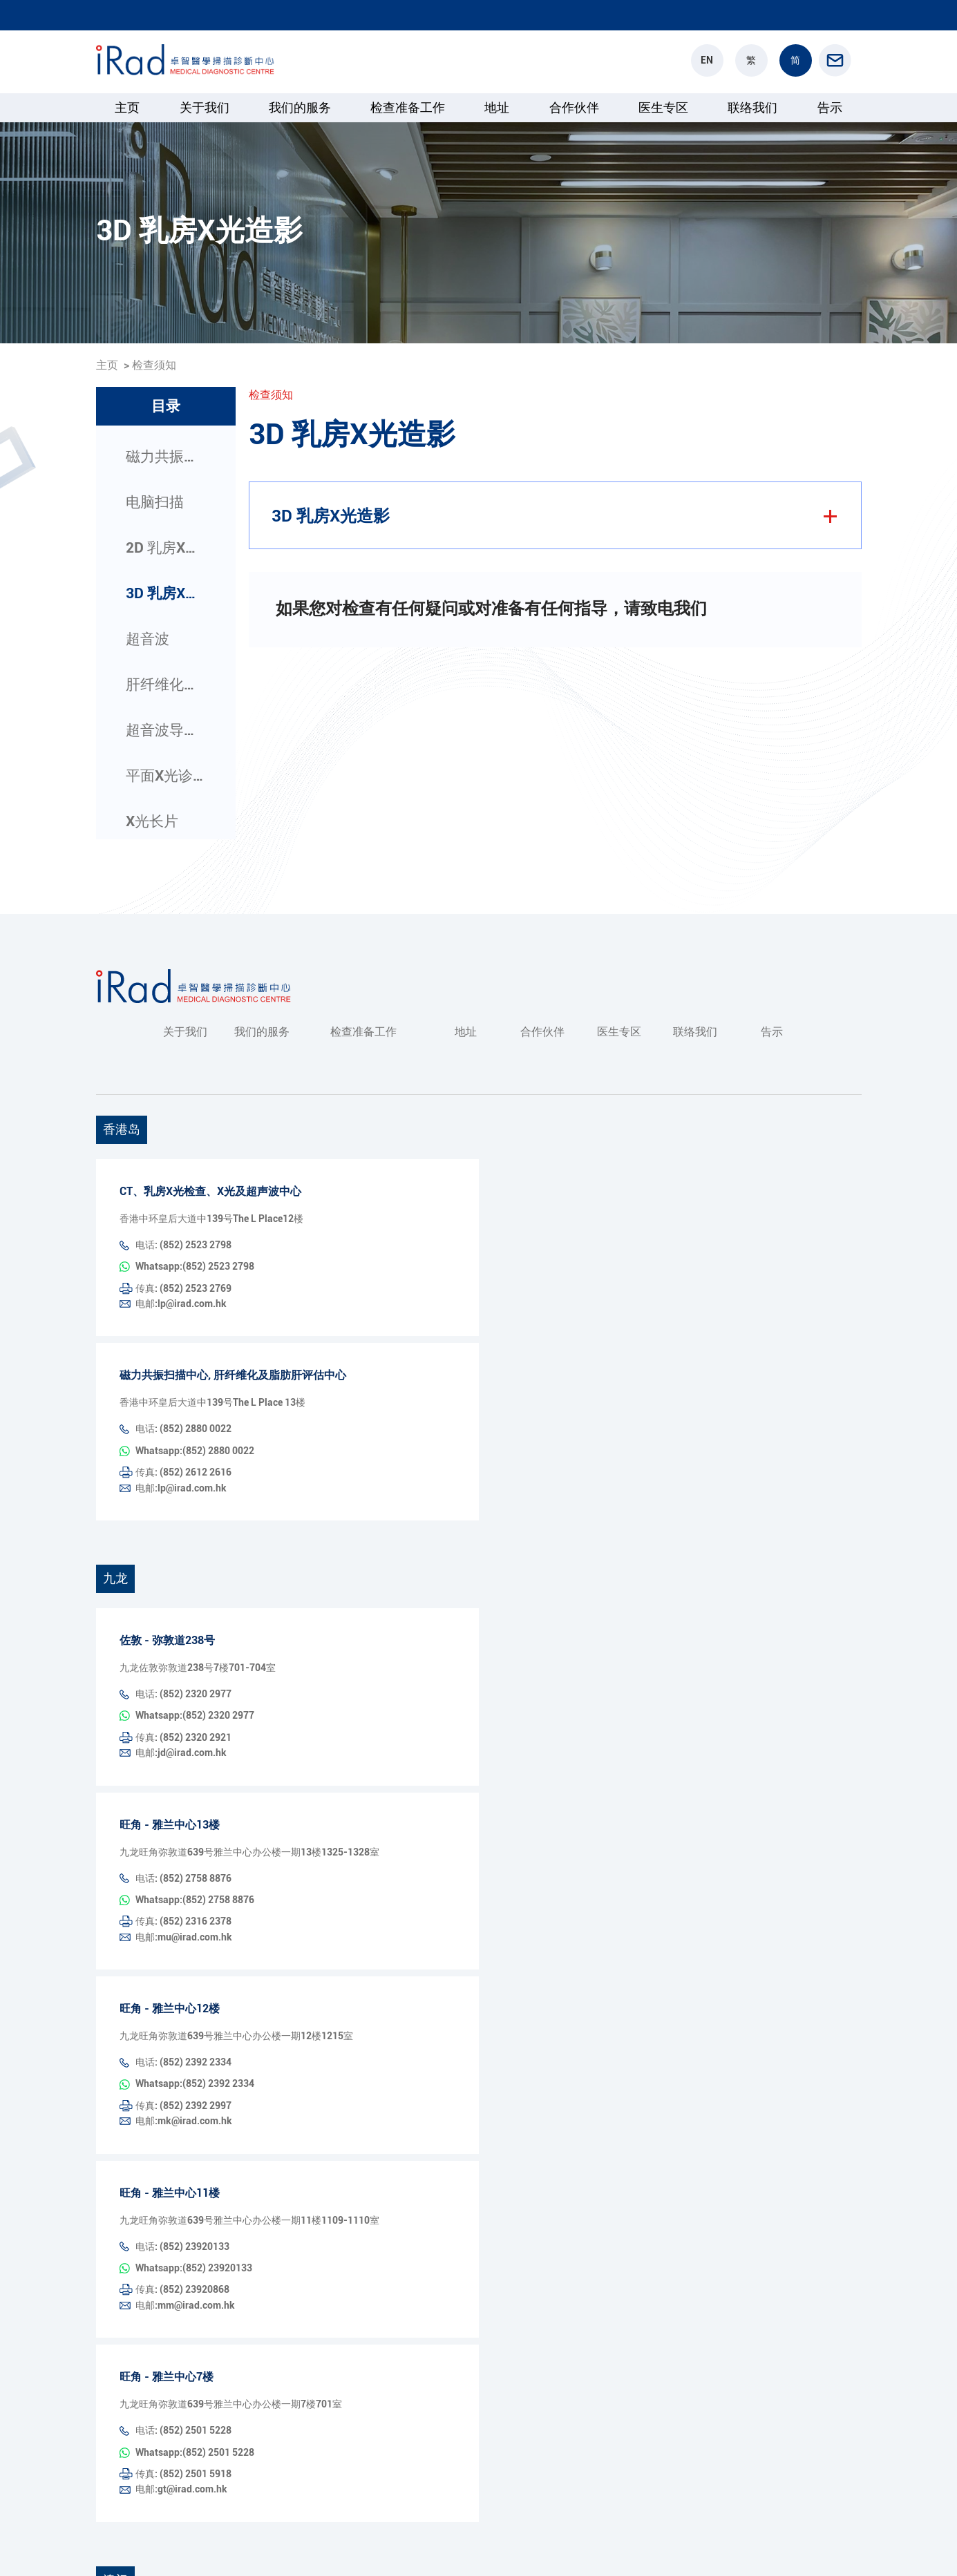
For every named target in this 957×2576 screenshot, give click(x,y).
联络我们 (752, 107)
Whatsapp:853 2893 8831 (361, 2426)
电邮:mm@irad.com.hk (354, 2075)
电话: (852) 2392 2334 (183, 1908)
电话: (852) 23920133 (182, 2054)
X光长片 (152, 821)
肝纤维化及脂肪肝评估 (166, 684)
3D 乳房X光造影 (166, 593)
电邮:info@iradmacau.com (363, 2448)
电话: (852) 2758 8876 (183, 1762)
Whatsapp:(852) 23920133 (363, 2054)
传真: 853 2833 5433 (180, 2448)
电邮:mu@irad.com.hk (353, 1784)
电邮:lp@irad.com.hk (350, 1266)
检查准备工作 (407, 107)
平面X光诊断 (166, 775)
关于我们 (204, 107)
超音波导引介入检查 (166, 730)
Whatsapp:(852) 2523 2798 (364, 1244)
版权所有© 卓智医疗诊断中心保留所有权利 (188, 2546)
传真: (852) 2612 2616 (183, 1412)
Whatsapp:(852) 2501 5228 (364, 2200)
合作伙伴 (574, 107)
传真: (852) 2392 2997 (183, 1930)
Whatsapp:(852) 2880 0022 (364, 1390)
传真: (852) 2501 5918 (183, 2221)
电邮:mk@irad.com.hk (353, 1930)
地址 (496, 107)
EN (707, 60)
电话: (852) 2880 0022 (183, 1390)
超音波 (147, 639)
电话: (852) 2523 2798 (183, 1244)
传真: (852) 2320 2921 (183, 1638)
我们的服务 (300, 107)
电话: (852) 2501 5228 (183, 2200)
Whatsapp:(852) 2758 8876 (364, 1762)
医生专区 (663, 107)
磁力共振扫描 (166, 456)
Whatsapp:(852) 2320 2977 (364, 1617)
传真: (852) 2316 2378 (183, 1784)
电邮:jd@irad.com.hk (350, 1638)
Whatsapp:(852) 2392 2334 (364, 1908)
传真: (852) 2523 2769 (183, 1266)
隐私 (796, 2546)
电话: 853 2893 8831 (180, 2426)
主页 (127, 107)
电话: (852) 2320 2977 (183, 1617)
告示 (829, 107)
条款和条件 (837, 2546)
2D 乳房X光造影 (166, 548)
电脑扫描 (155, 502)
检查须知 (154, 365)
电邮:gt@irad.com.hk (351, 2221)
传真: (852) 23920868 (182, 2075)
